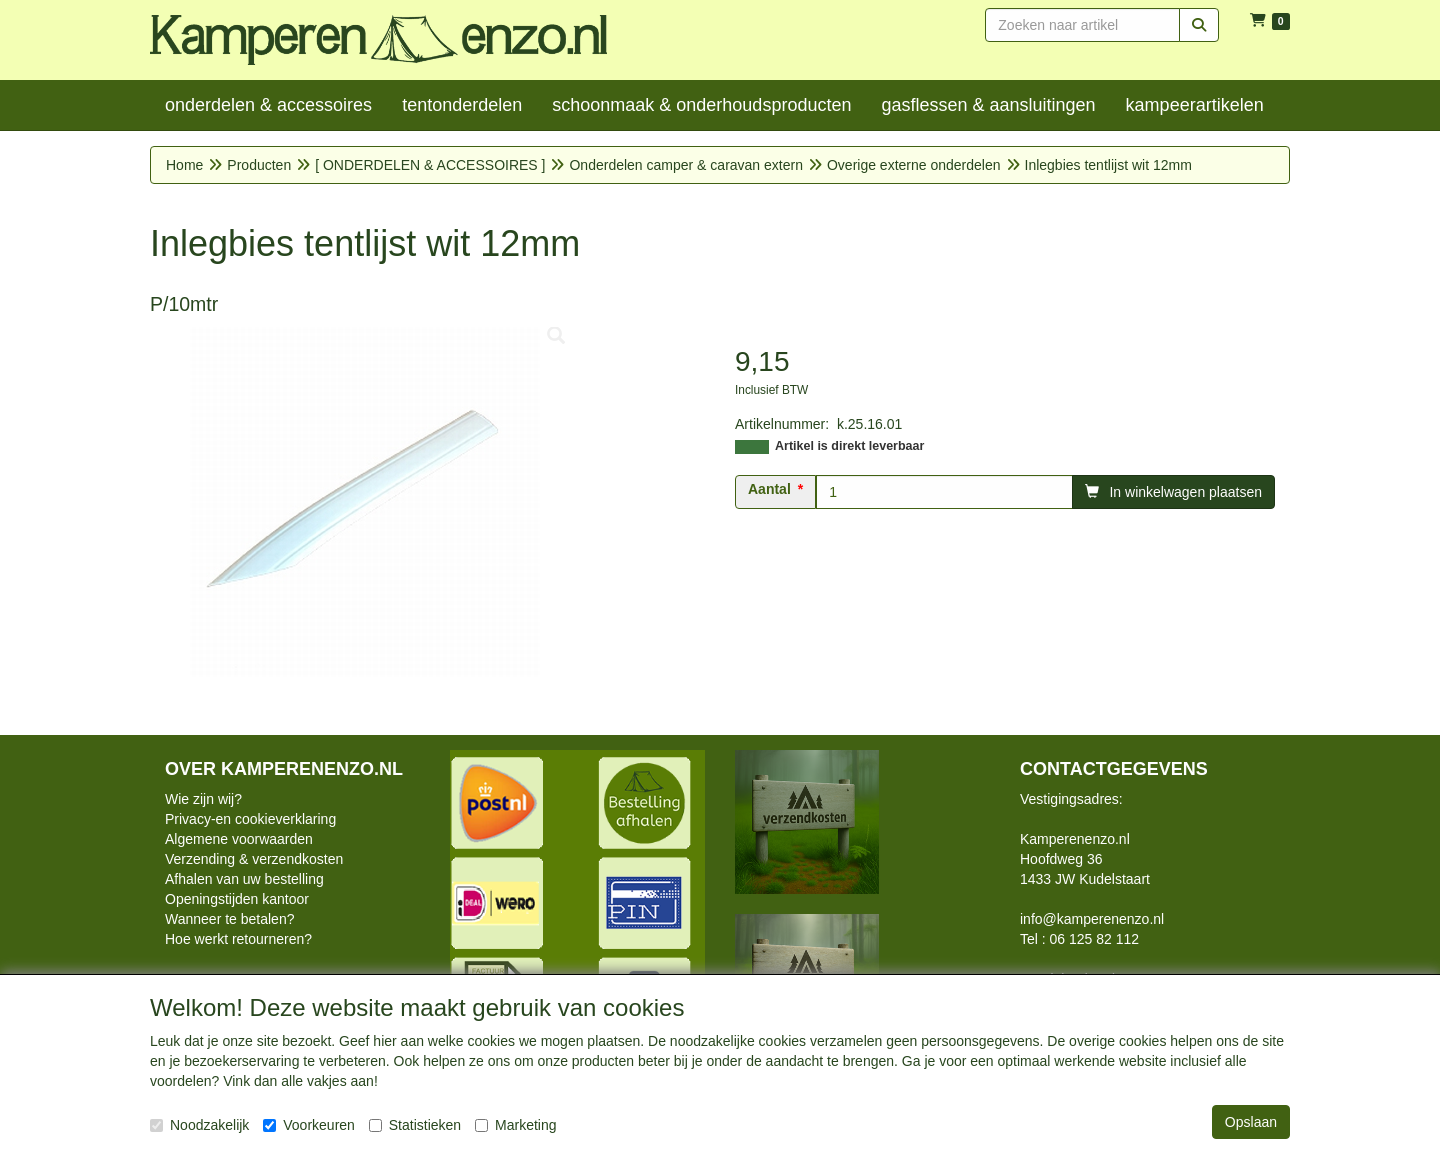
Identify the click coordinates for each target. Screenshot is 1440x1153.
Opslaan (1251, 1122)
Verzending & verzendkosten (254, 859)
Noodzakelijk (199, 1125)
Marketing (515, 1125)
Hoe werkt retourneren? (238, 939)
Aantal (769, 489)
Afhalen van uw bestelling (244, 879)
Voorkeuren (309, 1125)
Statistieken (415, 1125)
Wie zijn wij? (203, 799)
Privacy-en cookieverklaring (250, 819)
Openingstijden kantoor (237, 899)
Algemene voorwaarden (239, 839)
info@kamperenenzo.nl (1092, 919)
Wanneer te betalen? (229, 919)
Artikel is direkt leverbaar (849, 446)
